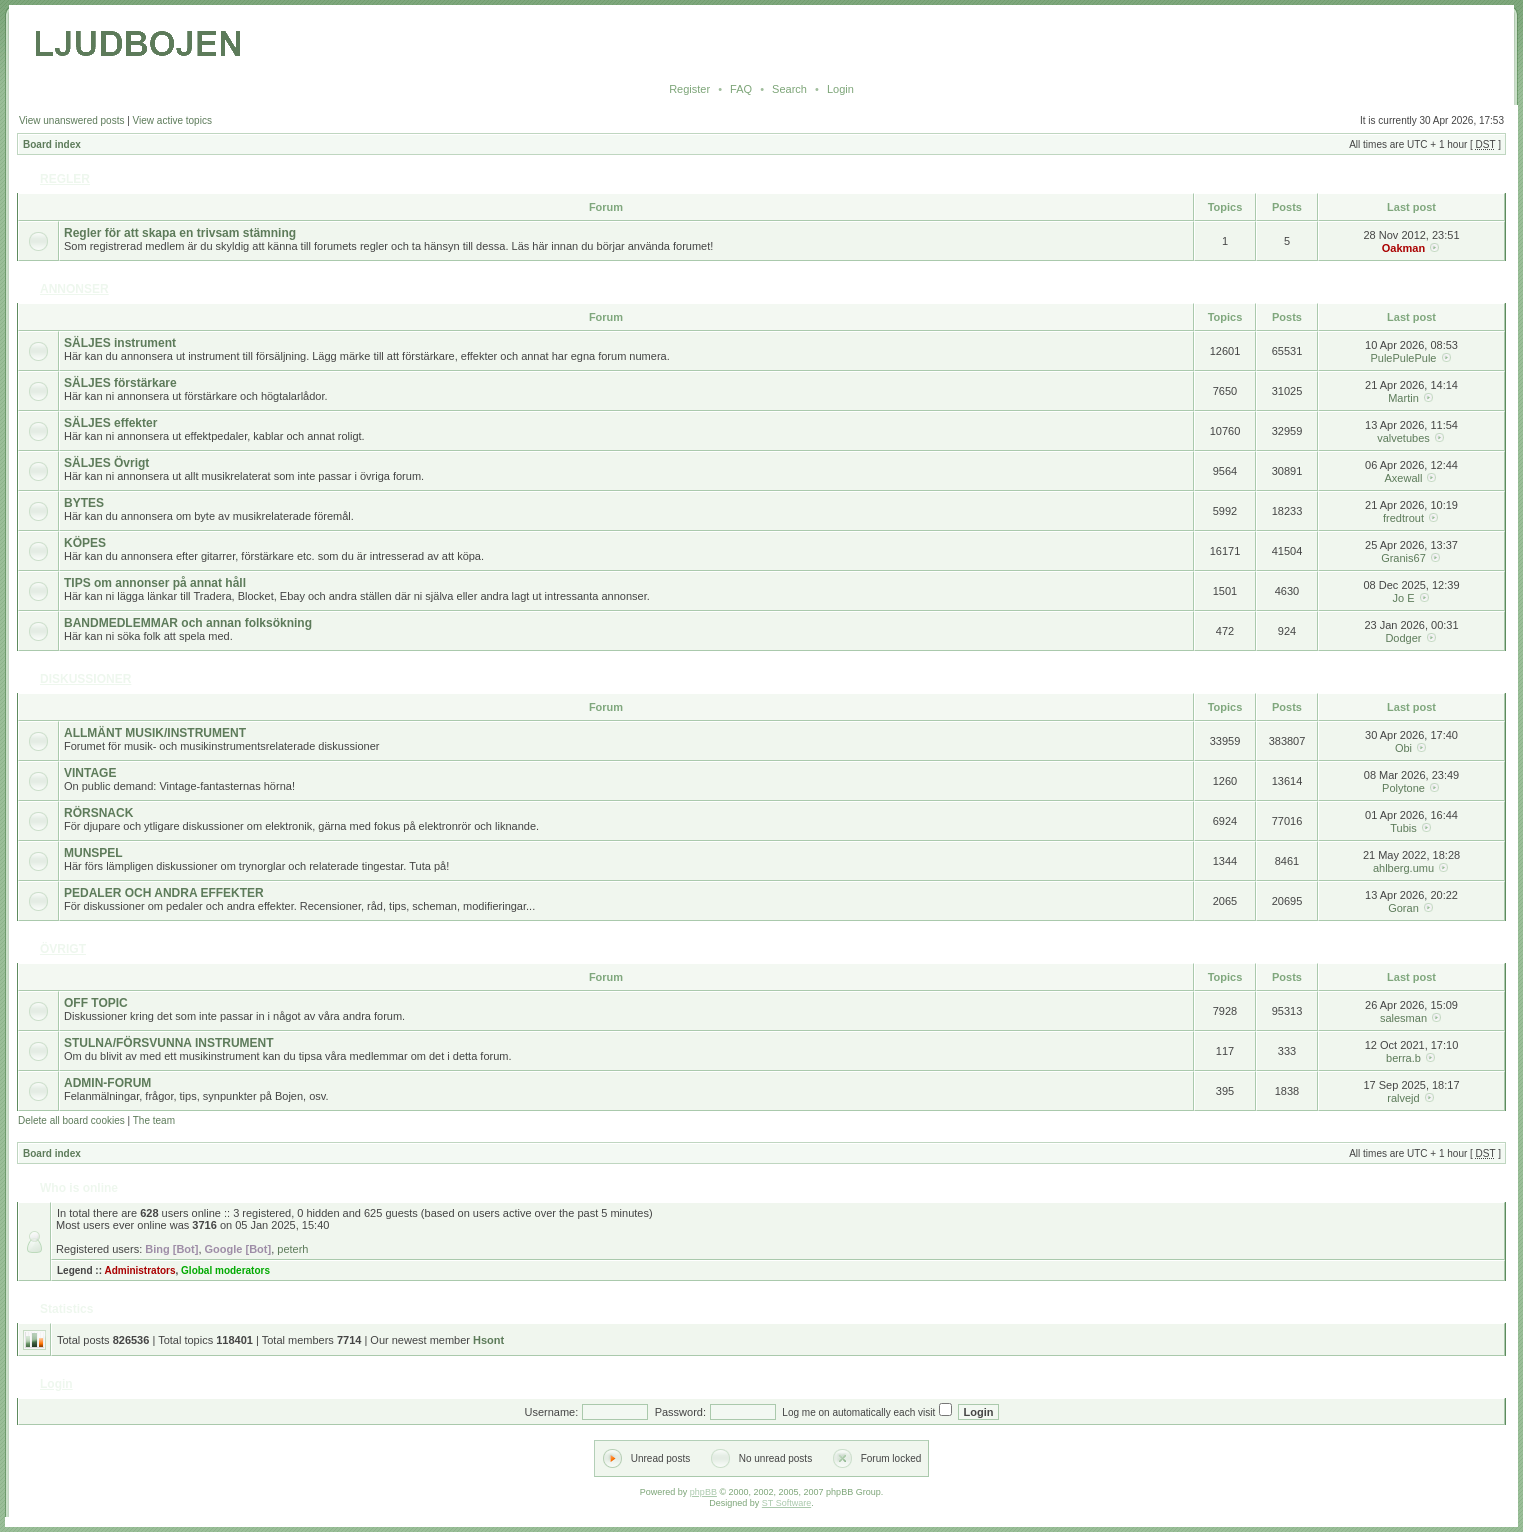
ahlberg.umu (1403, 868)
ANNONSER (74, 289)
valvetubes (1403, 438)
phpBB (703, 1492)
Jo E (1403, 598)
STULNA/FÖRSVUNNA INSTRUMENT (169, 1043)
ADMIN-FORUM (107, 1083)
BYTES (84, 503)
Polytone (1403, 788)
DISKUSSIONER (85, 679)
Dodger (1403, 638)
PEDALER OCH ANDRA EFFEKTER (164, 893)
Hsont (488, 1340)
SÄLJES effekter (110, 423)
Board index (52, 144)
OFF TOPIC (96, 1003)
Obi (1403, 748)
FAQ (741, 89)
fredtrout (1403, 518)
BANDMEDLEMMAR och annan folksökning (188, 623)
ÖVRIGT (63, 949)
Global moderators (225, 1270)
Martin (1403, 398)
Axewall (1404, 478)
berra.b (1403, 1058)
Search (789, 89)
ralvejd (1403, 1098)
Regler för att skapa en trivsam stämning (180, 233)
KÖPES (85, 543)
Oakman (1403, 248)
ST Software (786, 1503)
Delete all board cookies (71, 1120)
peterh (292, 1249)
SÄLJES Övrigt (106, 463)
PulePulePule (1403, 358)
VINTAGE (90, 773)
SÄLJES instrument (120, 343)
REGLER (65, 179)
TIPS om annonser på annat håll (155, 583)
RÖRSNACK (98, 813)
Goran (1403, 908)
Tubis (1403, 828)
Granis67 (1403, 558)
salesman (1403, 1018)
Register (689, 89)
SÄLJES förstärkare (120, 383)
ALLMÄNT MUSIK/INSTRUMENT (155, 733)
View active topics (172, 120)
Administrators (139, 1270)
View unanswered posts (71, 120)
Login (840, 89)
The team (154, 1120)
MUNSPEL (93, 853)
